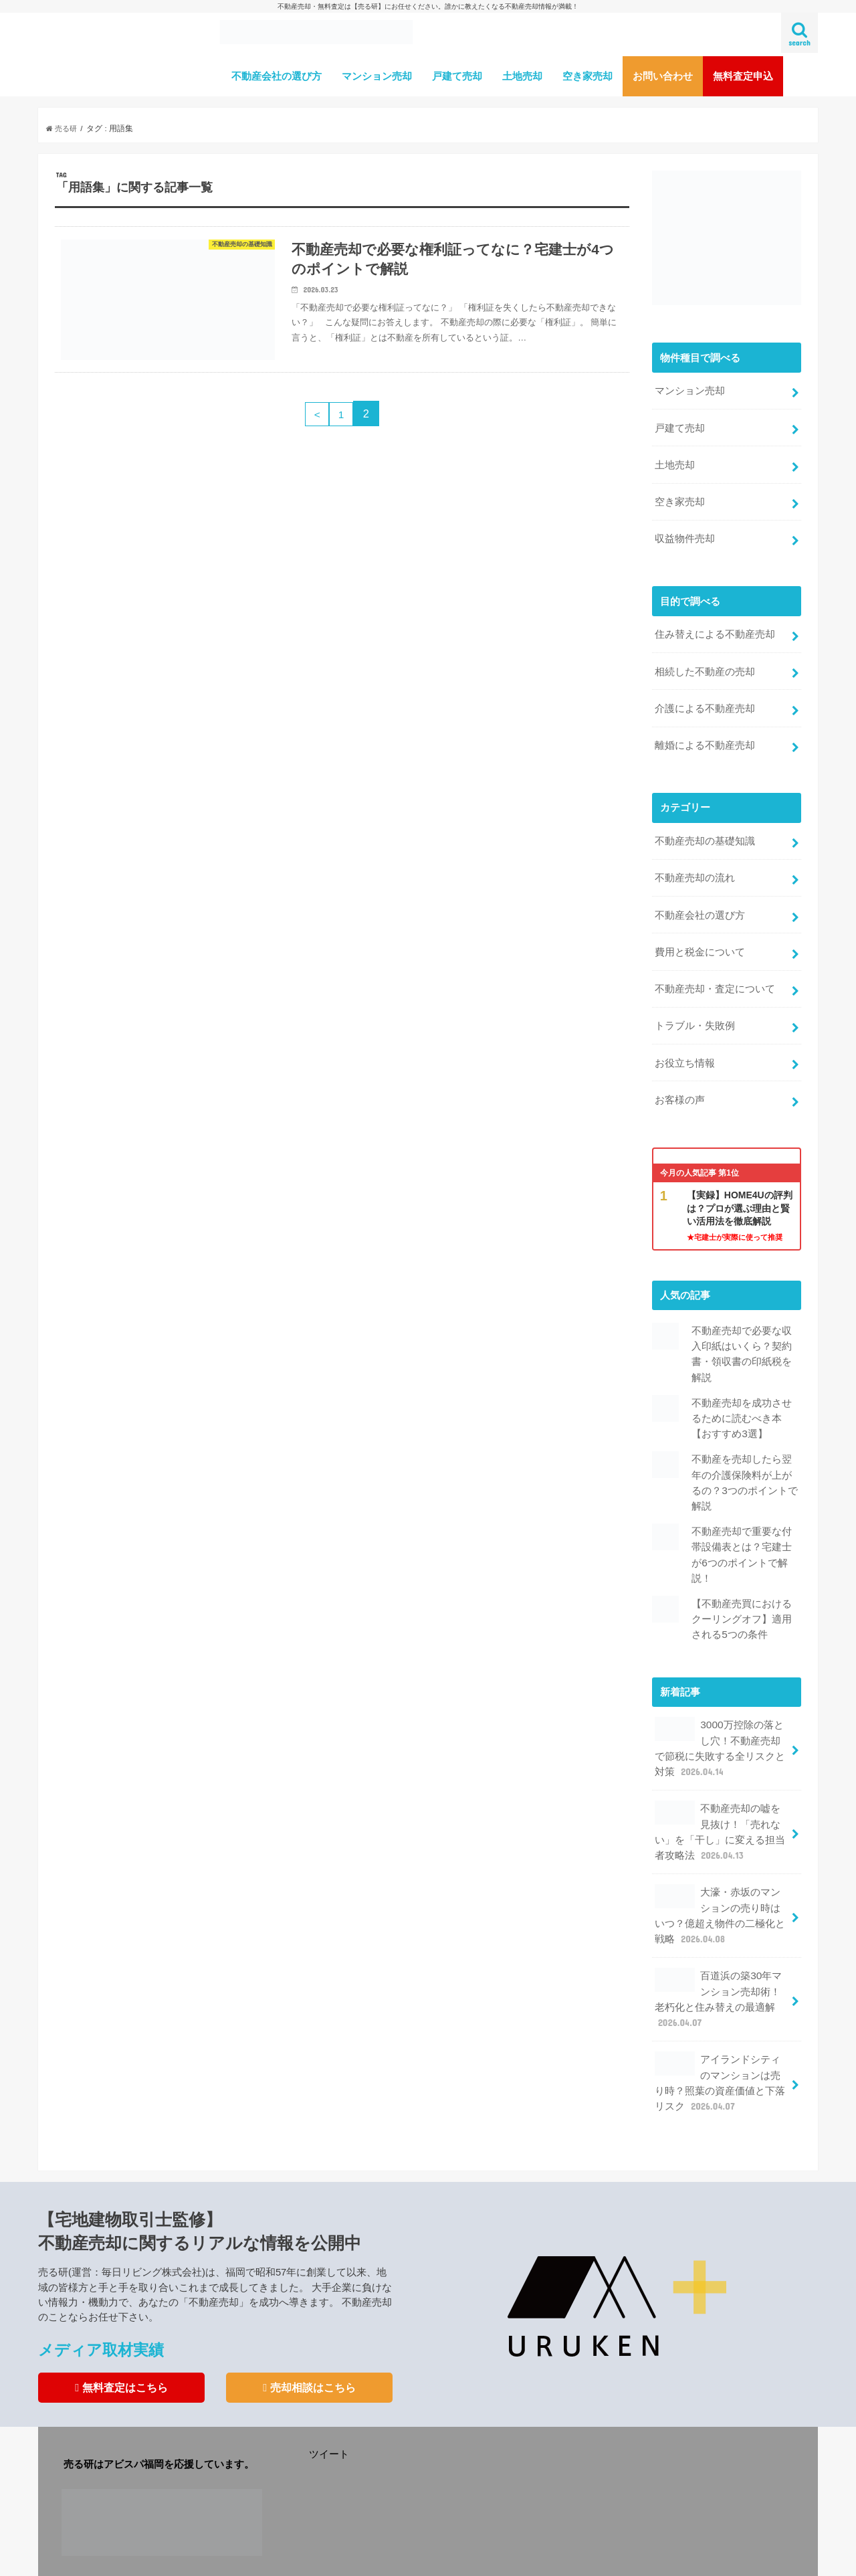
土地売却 (522, 76)
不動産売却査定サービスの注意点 (181, 2555)
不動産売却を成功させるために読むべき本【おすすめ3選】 (741, 1388)
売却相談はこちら (309, 2330)
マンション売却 (377, 76)
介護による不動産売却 (705, 696)
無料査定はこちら (121, 2330)
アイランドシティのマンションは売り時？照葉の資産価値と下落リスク (720, 2027)
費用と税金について (700, 932)
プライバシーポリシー (363, 2555)
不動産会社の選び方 (276, 76)
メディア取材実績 (106, 2293)
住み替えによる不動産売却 (715, 625)
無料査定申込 (743, 76)
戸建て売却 (457, 76)
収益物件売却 (685, 531)
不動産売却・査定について (715, 967)
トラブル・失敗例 (695, 1003)
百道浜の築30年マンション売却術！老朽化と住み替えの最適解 (718, 1947)
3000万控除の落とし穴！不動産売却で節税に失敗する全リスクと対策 (720, 1707)
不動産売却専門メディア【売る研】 (543, 2555)
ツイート (329, 2397)
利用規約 (283, 2555)
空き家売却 (587, 76)
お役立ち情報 (685, 1038)
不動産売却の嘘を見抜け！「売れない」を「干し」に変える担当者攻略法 (720, 1787)
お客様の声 (680, 1074)
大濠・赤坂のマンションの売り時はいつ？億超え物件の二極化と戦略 (720, 1867)
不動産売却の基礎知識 (705, 826)
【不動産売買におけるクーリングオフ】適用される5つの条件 (741, 1581)
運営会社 (79, 2555)
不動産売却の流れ (695, 861)
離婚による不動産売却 (705, 732)
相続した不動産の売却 (705, 661)
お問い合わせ (663, 76)
